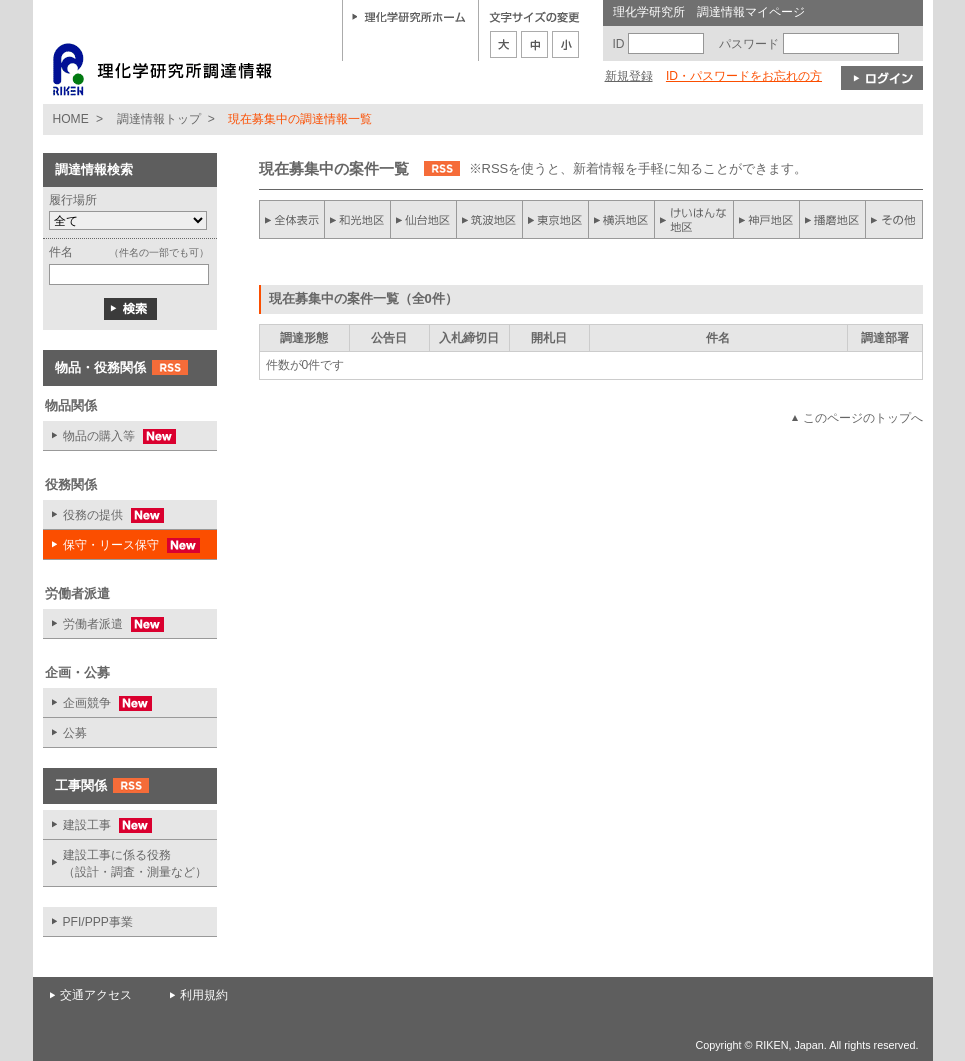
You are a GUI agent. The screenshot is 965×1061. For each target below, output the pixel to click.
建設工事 (97, 825)
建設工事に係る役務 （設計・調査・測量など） (135, 863)
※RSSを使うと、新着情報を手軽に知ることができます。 (638, 168)
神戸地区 (766, 219)
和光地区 (358, 219)
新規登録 (629, 76)
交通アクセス (96, 995)
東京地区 (556, 219)
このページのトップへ (863, 418)
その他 (894, 219)
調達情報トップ (159, 119)
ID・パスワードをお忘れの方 (744, 76)
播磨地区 (832, 219)
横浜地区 (622, 219)
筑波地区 (490, 219)
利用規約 (204, 995)
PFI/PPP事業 (98, 922)
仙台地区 (424, 219)
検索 (130, 309)
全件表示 (292, 219)
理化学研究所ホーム (409, 16)
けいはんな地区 (694, 219)
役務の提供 (103, 515)
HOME (71, 119)
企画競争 (97, 703)
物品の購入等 (109, 436)
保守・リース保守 (121, 545)
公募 (75, 733)
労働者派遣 (103, 624)
